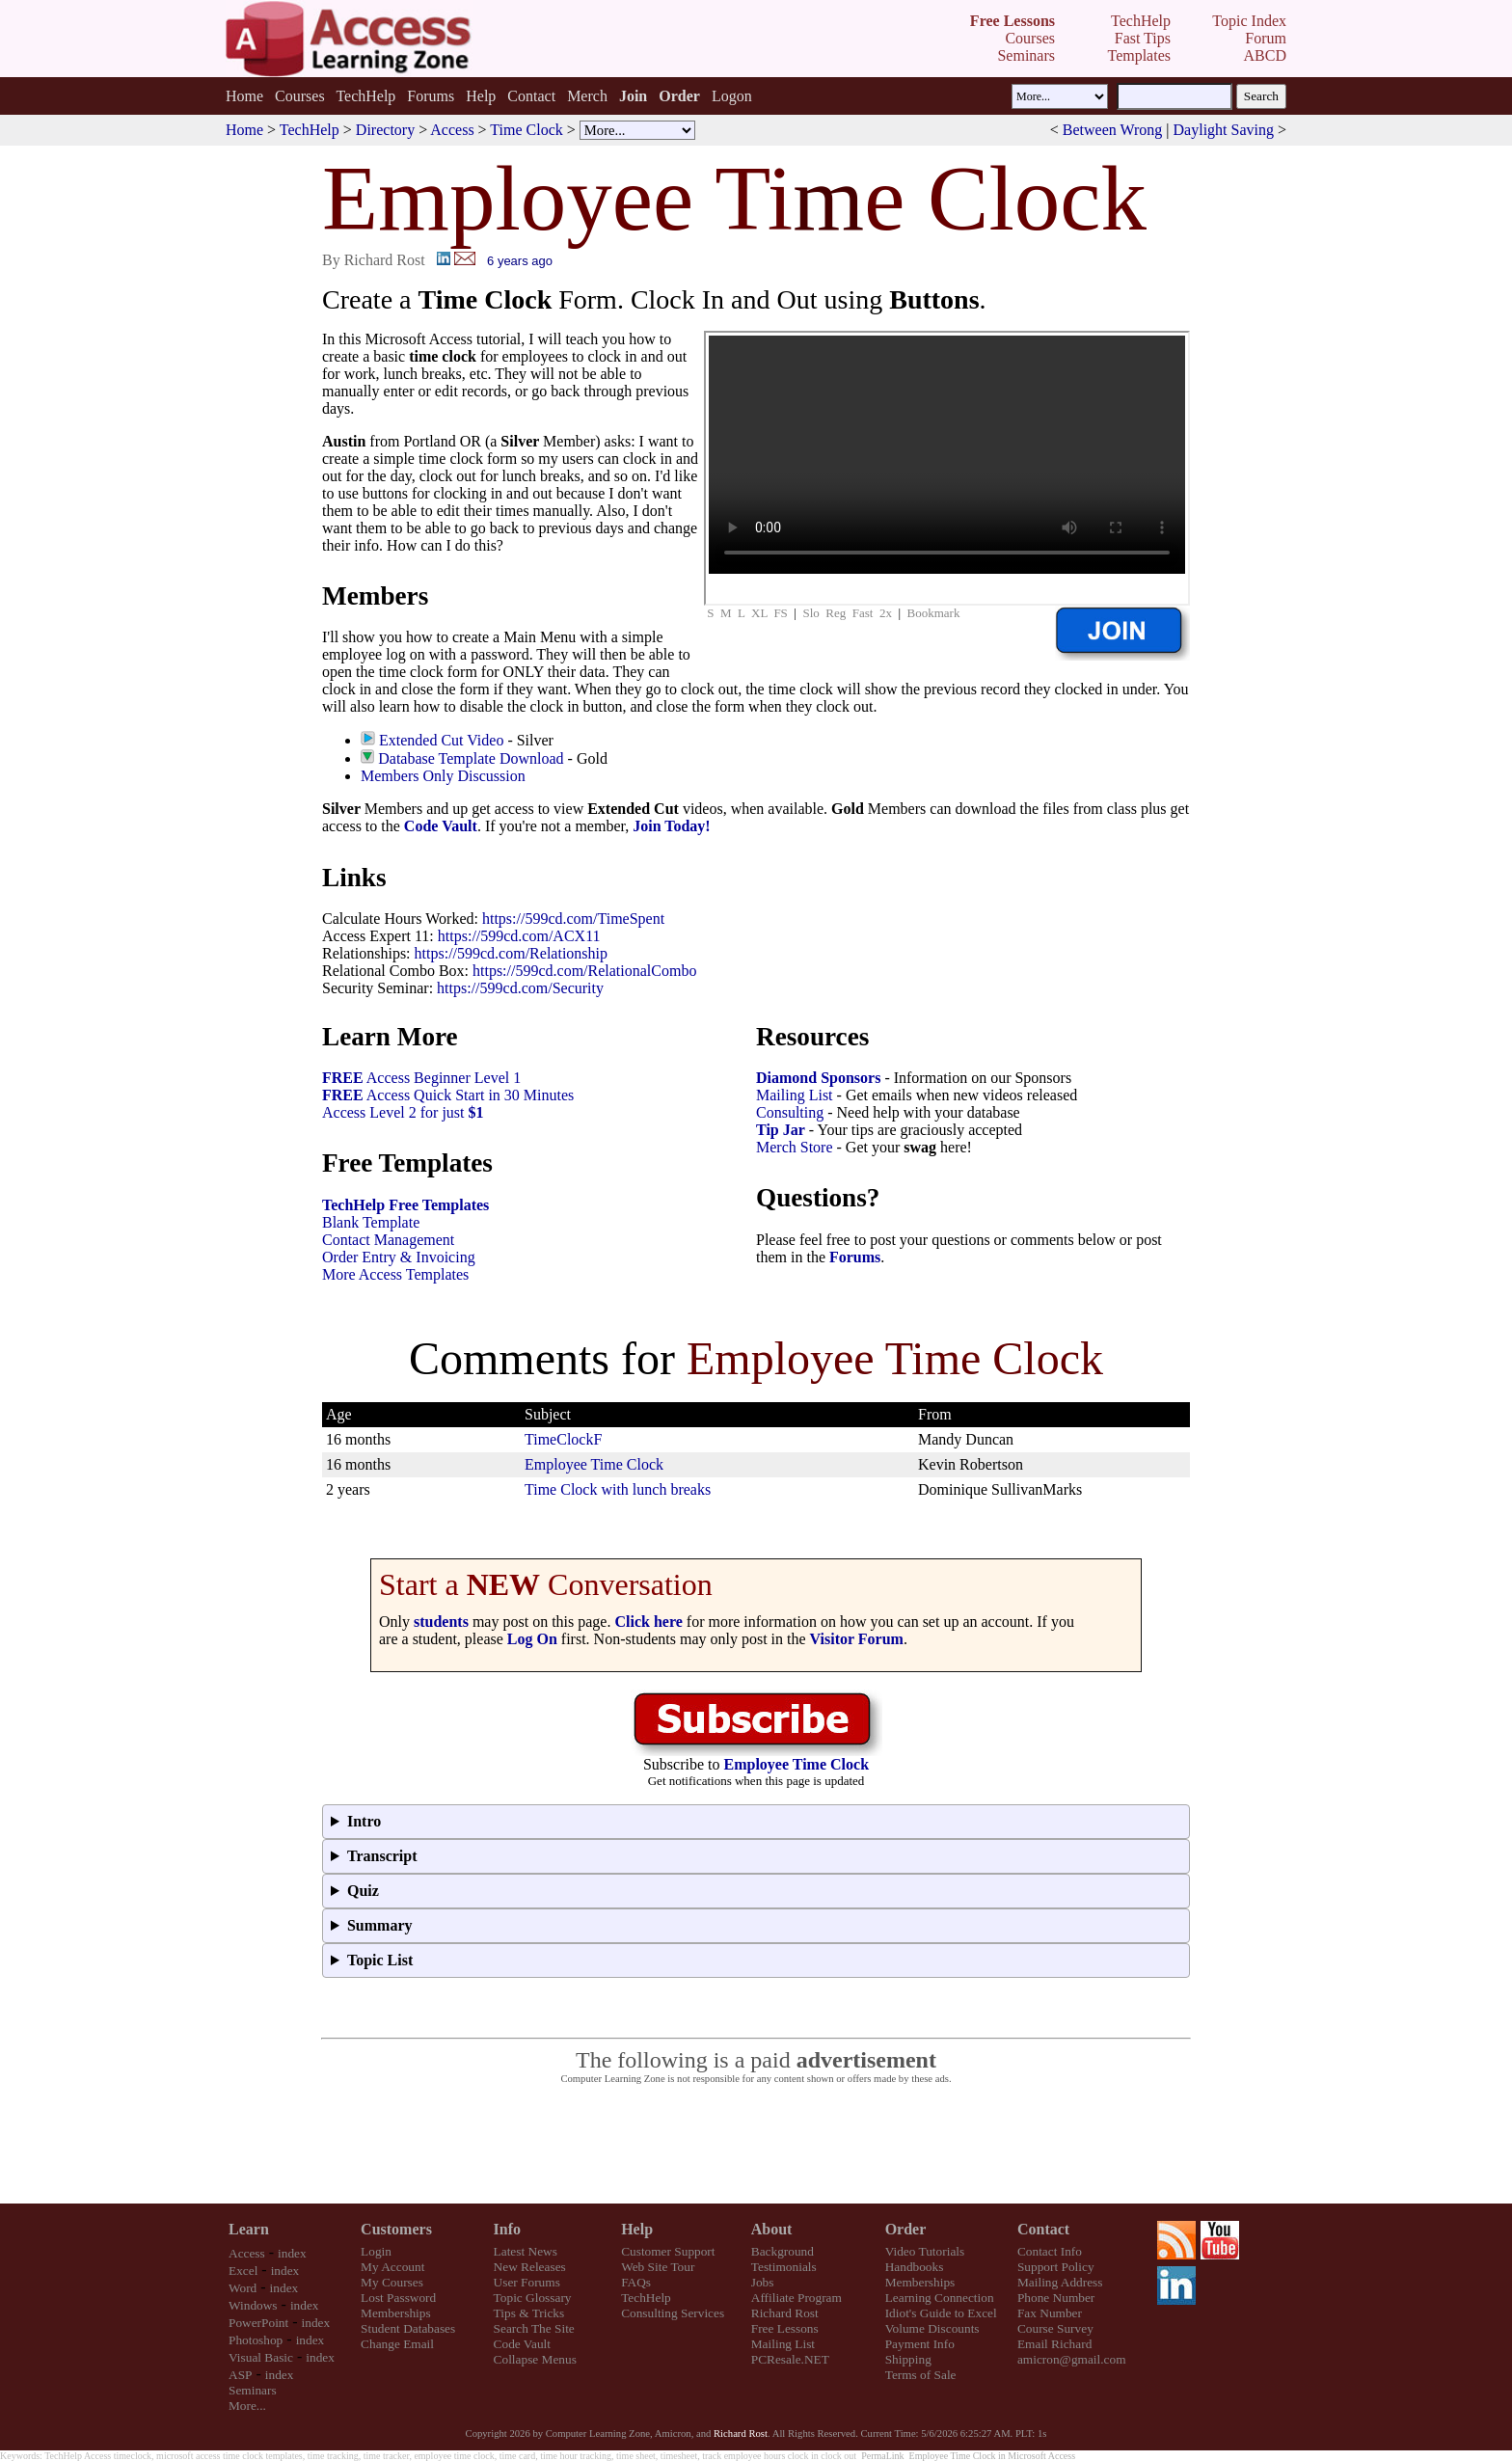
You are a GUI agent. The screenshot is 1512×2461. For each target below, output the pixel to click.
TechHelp (365, 96)
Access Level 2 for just (403, 1112)
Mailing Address (1059, 2282)
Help (481, 96)
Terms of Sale (921, 2374)
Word (242, 2288)
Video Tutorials (925, 2251)
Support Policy (1055, 2266)
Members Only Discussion (443, 776)
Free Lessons (785, 2328)
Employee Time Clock (594, 1464)
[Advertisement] (756, 2144)
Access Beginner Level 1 (421, 1077)
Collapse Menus (535, 2359)
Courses (300, 96)
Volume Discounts (932, 2328)
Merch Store (794, 1147)
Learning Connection (939, 2297)
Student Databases (408, 2328)
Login (376, 2251)
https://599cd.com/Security (520, 988)
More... (247, 2405)
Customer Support (668, 2251)
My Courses (392, 2282)
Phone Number (1055, 2297)
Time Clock (526, 130)
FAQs (636, 2282)
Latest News (525, 2251)
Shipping (908, 2359)
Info (507, 2229)
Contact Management (388, 1239)
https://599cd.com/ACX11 (519, 936)
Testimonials (784, 2266)
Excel (243, 2270)
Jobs (762, 2282)
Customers (396, 2229)
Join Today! (671, 826)
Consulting (790, 1112)
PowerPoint (258, 2322)
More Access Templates (395, 1274)
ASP (240, 2374)
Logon (732, 96)
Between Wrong (1112, 130)
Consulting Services (672, 2313)
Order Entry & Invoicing (398, 1257)
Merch (587, 96)
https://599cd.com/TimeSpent (573, 918)
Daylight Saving (1224, 130)
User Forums (527, 2282)
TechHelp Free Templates (405, 1205)
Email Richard (1054, 2344)
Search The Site (534, 2328)
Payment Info (920, 2344)
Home (244, 96)
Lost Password (398, 2297)
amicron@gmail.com (1071, 2359)
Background (782, 2251)
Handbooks (914, 2266)
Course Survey (1055, 2328)
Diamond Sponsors (818, 1077)
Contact (531, 96)
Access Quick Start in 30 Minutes (448, 1095)
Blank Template (370, 1222)
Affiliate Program (796, 2297)
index (292, 2253)
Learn (249, 2229)
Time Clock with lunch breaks (618, 1489)
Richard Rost (785, 2313)
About (772, 2229)
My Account (392, 2266)
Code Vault (440, 826)
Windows (253, 2305)
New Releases (530, 2266)
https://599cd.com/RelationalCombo (584, 970)
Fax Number (1049, 2313)
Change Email (397, 2344)
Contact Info (1049, 2251)
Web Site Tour (657, 2266)
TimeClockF (563, 1439)
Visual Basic (261, 2357)
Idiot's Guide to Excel (941, 2313)
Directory (385, 130)
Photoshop (256, 2340)
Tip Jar (780, 1130)
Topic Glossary (533, 2297)
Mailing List (794, 1095)
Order (906, 2229)
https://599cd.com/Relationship (511, 953)
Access (451, 130)
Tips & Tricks (529, 2313)
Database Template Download (470, 758)
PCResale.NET (790, 2359)
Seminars (253, 2390)
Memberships (396, 2313)
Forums (430, 96)
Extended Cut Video (441, 740)
